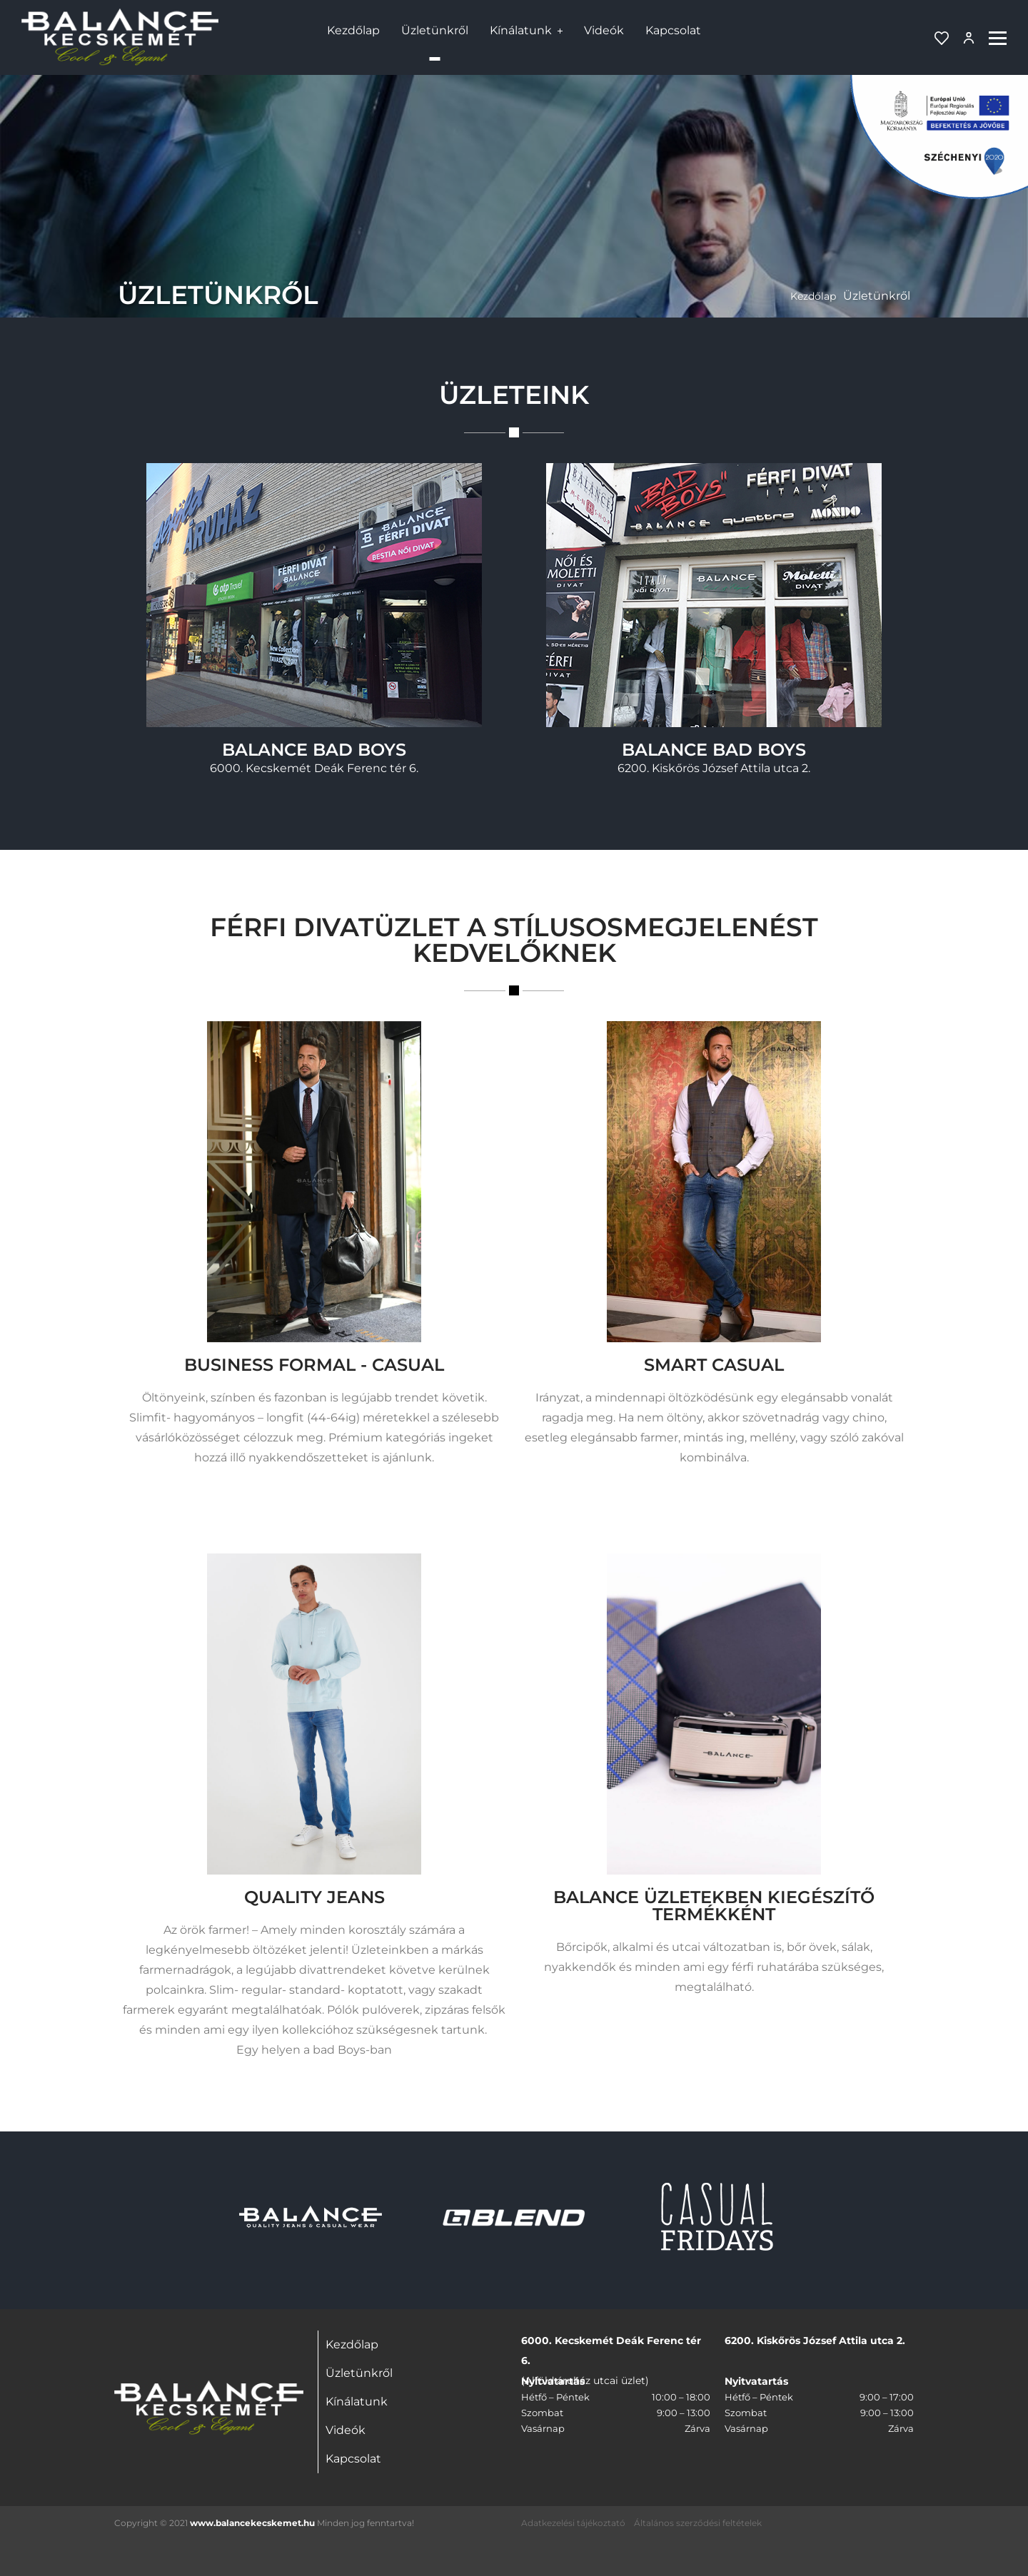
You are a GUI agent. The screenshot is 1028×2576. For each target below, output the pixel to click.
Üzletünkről (434, 30)
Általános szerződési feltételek (698, 2522)
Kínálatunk (521, 30)
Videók (604, 30)
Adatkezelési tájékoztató (573, 2522)
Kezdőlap (353, 30)
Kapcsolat (673, 30)
